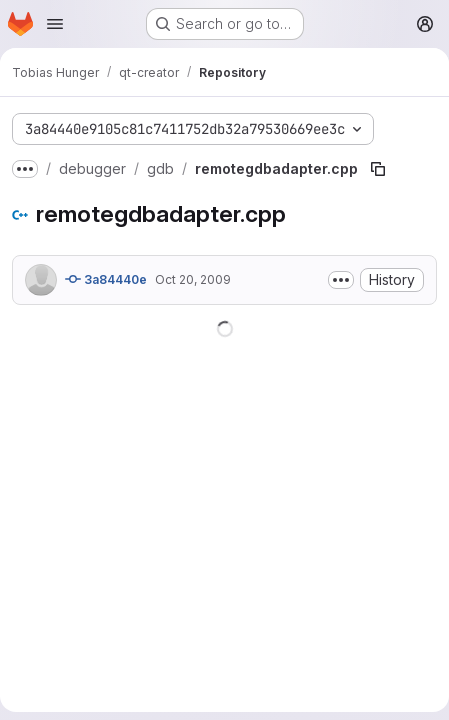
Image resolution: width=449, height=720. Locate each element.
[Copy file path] (378, 169)
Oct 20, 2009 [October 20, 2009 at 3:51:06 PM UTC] (193, 279)
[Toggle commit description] (341, 280)
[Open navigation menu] (55, 24)
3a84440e (106, 279)
